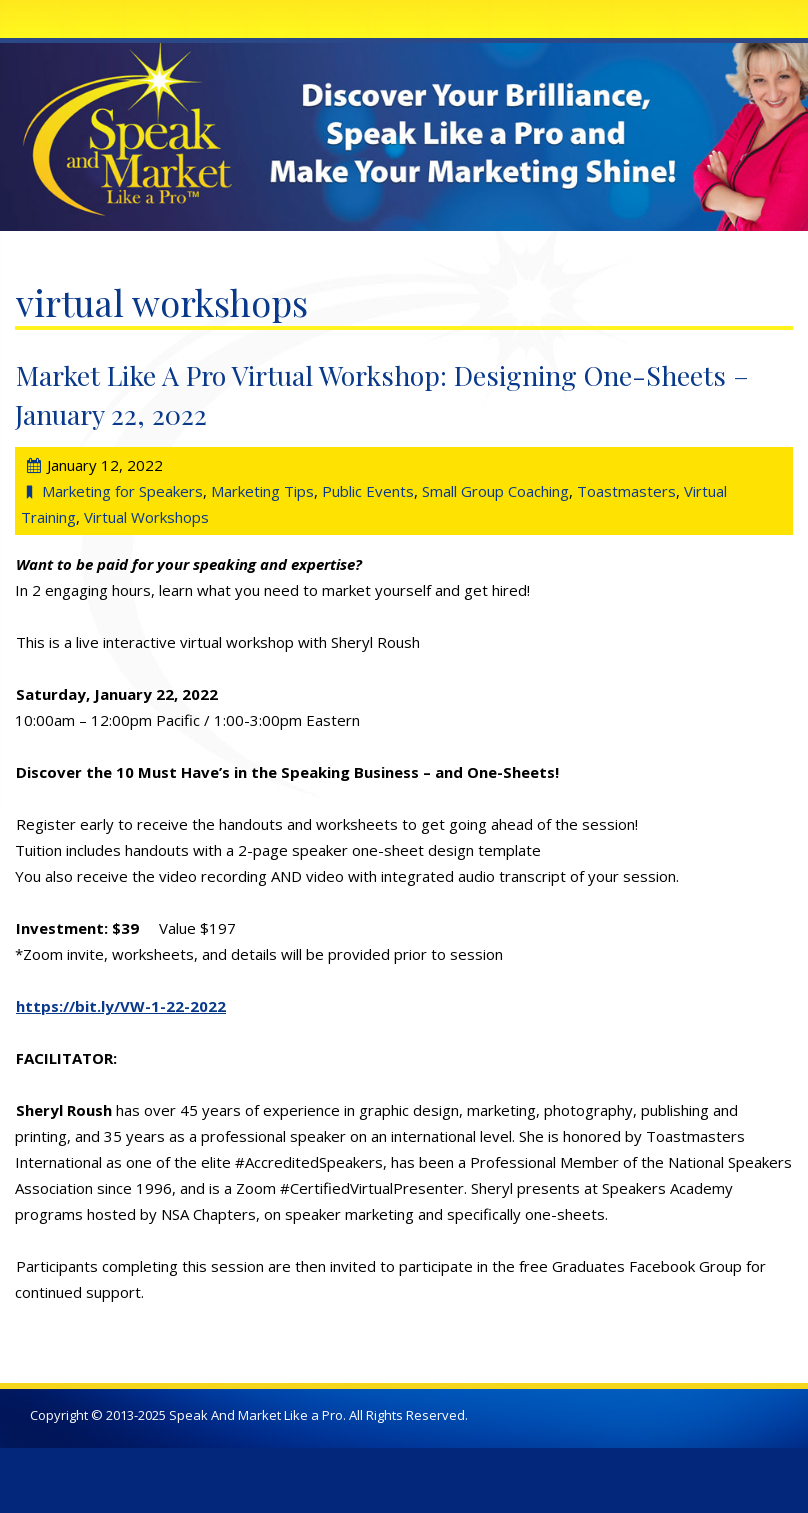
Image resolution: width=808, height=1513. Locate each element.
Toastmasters (626, 491)
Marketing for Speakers (122, 491)
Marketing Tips (262, 491)
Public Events (368, 491)
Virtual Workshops (146, 517)
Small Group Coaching (495, 491)
